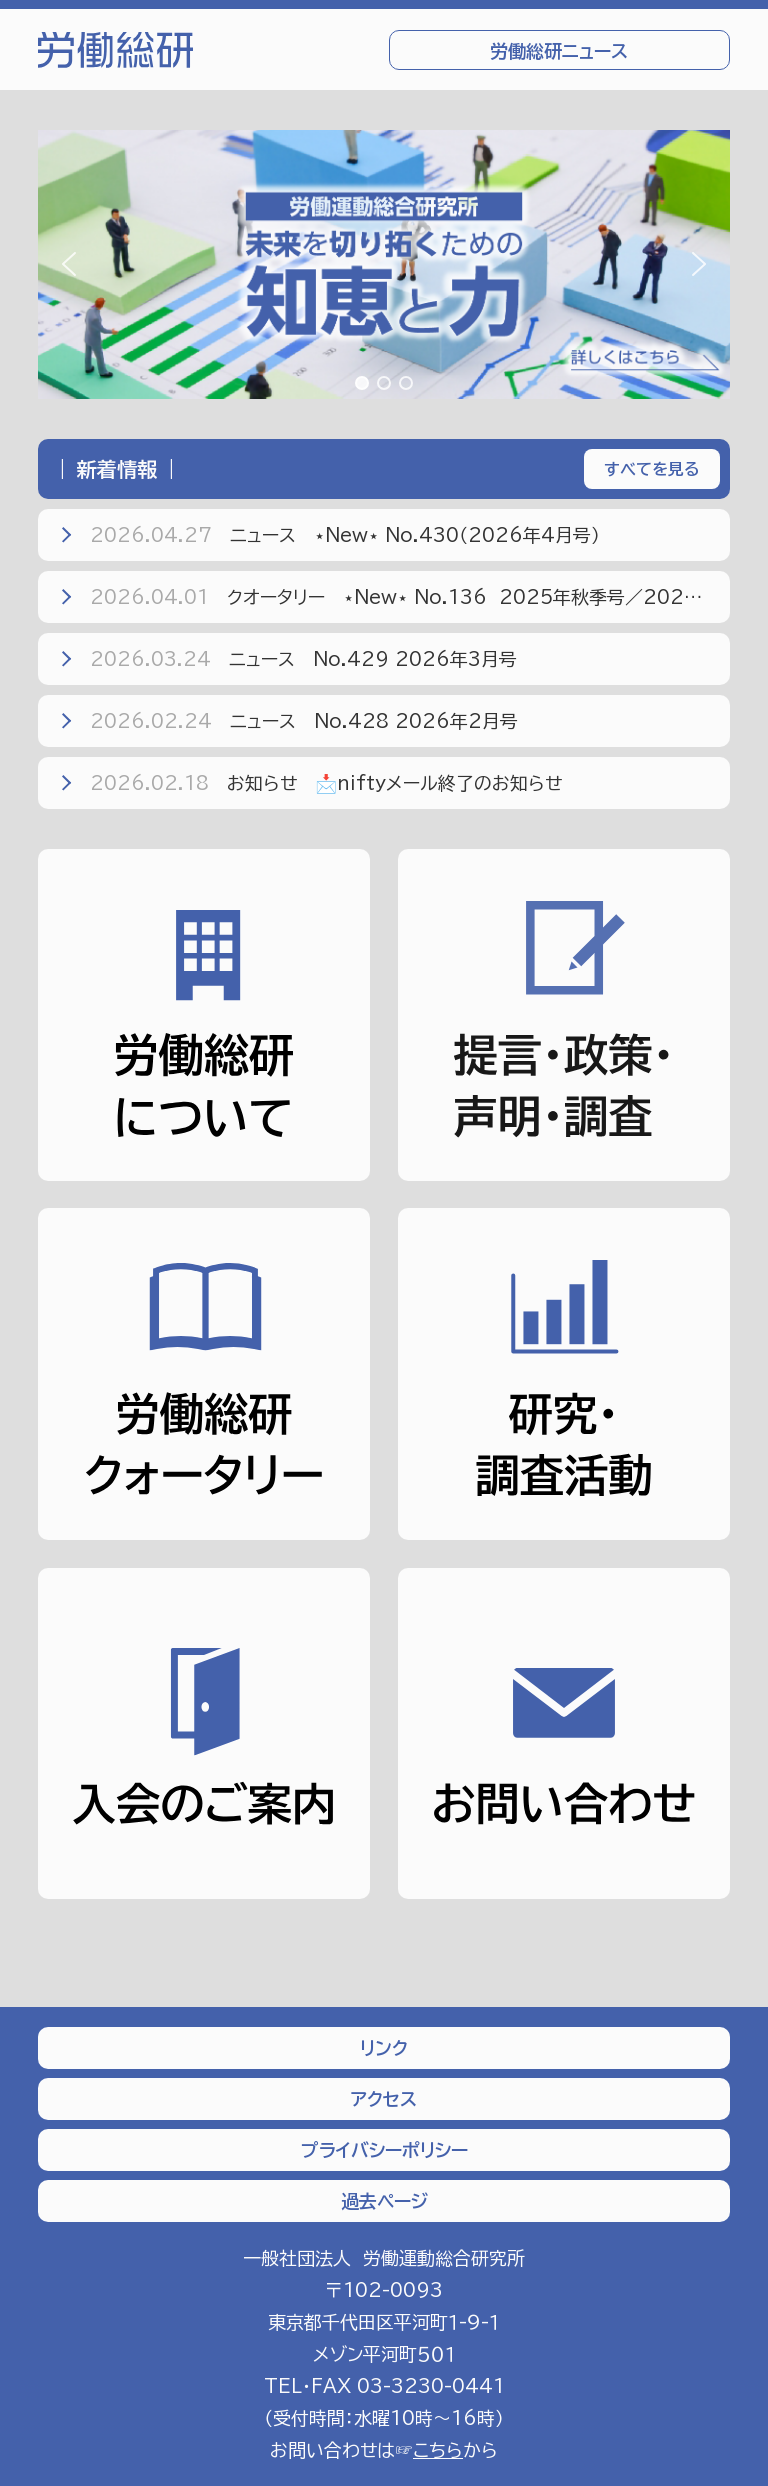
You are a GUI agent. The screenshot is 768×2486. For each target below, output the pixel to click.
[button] (383, 264)
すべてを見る (652, 469)
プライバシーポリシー (384, 2150)
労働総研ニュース (559, 51)
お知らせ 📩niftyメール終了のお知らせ (309, 783)
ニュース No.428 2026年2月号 (287, 721)
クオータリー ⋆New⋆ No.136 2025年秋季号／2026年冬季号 (392, 597)
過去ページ (384, 2201)
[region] (383, 264)
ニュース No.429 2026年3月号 (286, 659)
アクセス (384, 2099)
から (455, 2450)
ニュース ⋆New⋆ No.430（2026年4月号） (328, 535)
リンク (384, 2048)
